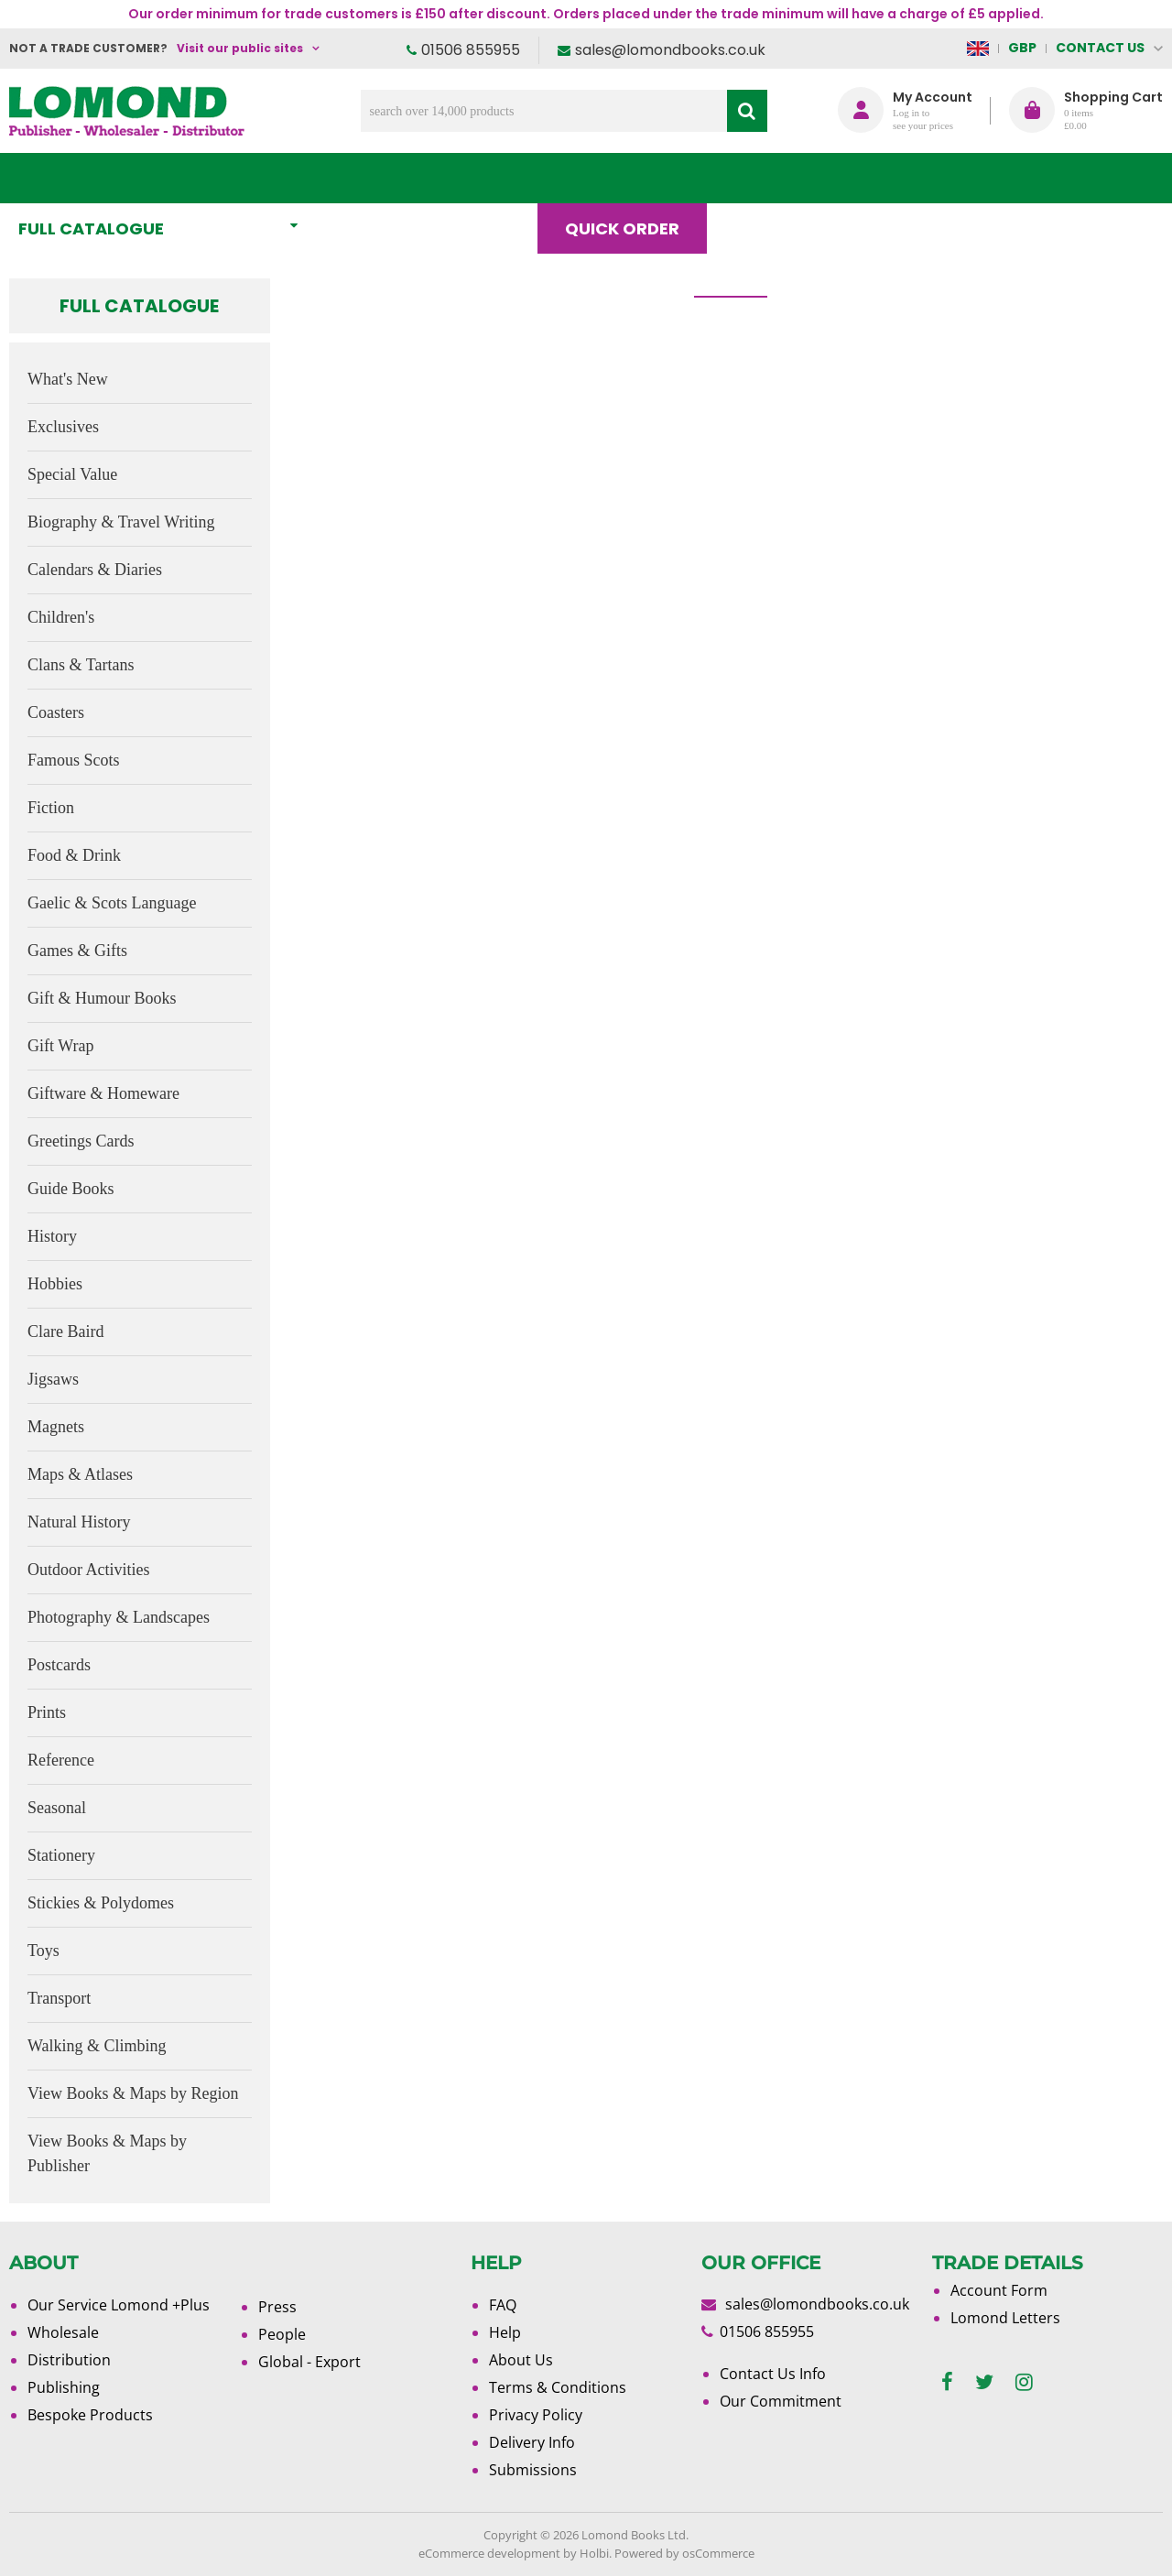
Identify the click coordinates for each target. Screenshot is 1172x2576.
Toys (43, 1950)
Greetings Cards (80, 1141)
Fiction (50, 808)
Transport (59, 1998)
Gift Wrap (60, 1046)
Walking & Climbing (97, 2046)
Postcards (59, 1665)
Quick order (630, 178)
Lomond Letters (1005, 2318)
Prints (46, 1712)
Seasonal (56, 1808)
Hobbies (54, 1284)
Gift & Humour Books (102, 998)
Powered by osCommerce (684, 2553)
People (282, 2334)
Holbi (594, 2553)
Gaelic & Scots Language (111, 903)
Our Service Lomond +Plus (118, 2305)
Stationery (61, 1855)
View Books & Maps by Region (132, 2093)
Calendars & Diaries (94, 569)
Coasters (55, 712)
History (52, 1236)
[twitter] (984, 2382)
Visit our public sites (240, 48)
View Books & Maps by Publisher (107, 2153)
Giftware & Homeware (103, 1093)
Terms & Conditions (557, 2387)
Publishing (63, 2387)
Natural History (78, 1522)
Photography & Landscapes (118, 1617)
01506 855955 (470, 49)
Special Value (72, 474)
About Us (886, 178)
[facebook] (947, 2382)
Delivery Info (532, 2442)
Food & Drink (74, 855)
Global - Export (309, 2362)
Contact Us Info (773, 2374)
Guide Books (70, 1188)
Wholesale (63, 2332)
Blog (766, 178)
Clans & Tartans (80, 665)
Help (505, 2332)
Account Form (998, 2290)
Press (277, 2307)
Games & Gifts (77, 950)
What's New (407, 178)
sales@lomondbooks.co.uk (670, 49)
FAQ (502, 2305)
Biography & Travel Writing (120, 522)
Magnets (55, 1427)
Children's (60, 617)
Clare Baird (65, 1331)
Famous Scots (73, 760)
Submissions (533, 2470)
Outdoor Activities (88, 1569)
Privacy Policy (535, 2415)
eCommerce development (489, 2553)
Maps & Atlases (80, 1474)
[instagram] (1024, 2382)
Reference (60, 1760)
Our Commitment (780, 2401)
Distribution (69, 2360)
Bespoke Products (90, 2415)
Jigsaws (53, 1379)
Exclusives (63, 427)
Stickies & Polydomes (100, 1903)
